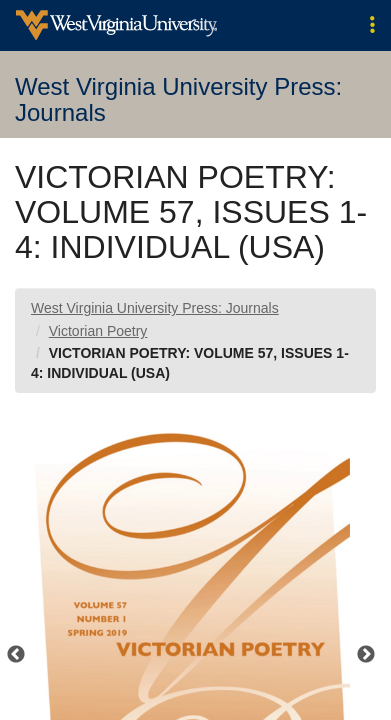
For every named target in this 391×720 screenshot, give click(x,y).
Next (366, 655)
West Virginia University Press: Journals (155, 308)
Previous (16, 655)
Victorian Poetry (98, 331)
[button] (372, 25)
